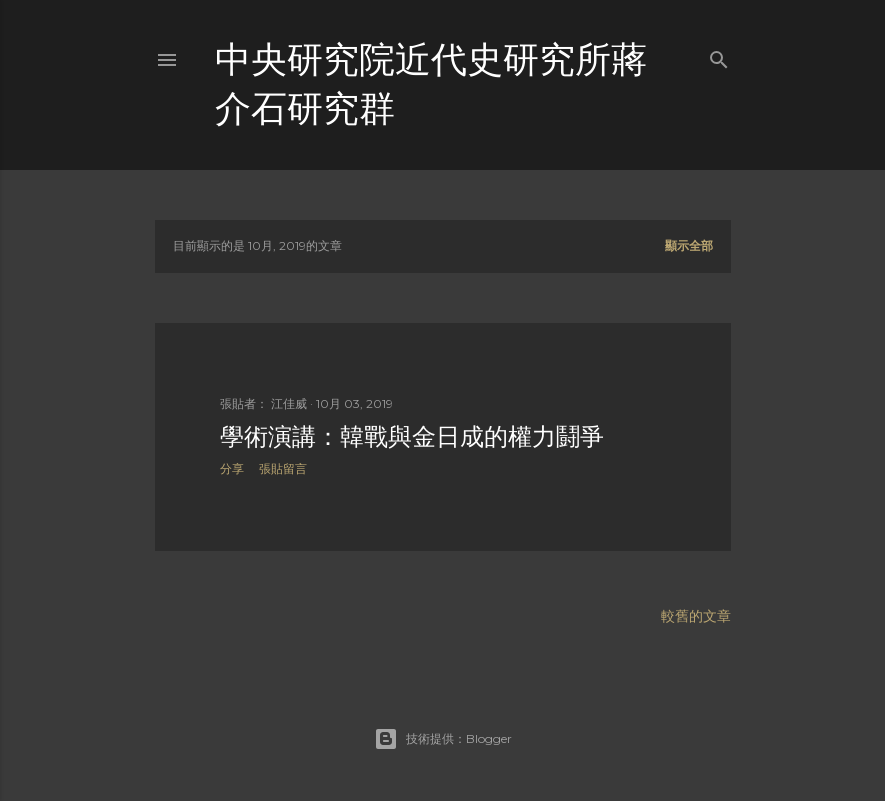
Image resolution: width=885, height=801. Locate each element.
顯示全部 (689, 245)
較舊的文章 (696, 616)
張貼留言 (283, 468)
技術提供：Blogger (443, 739)
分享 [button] (232, 468)
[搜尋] (719, 55)
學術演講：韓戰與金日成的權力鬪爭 (412, 436)
